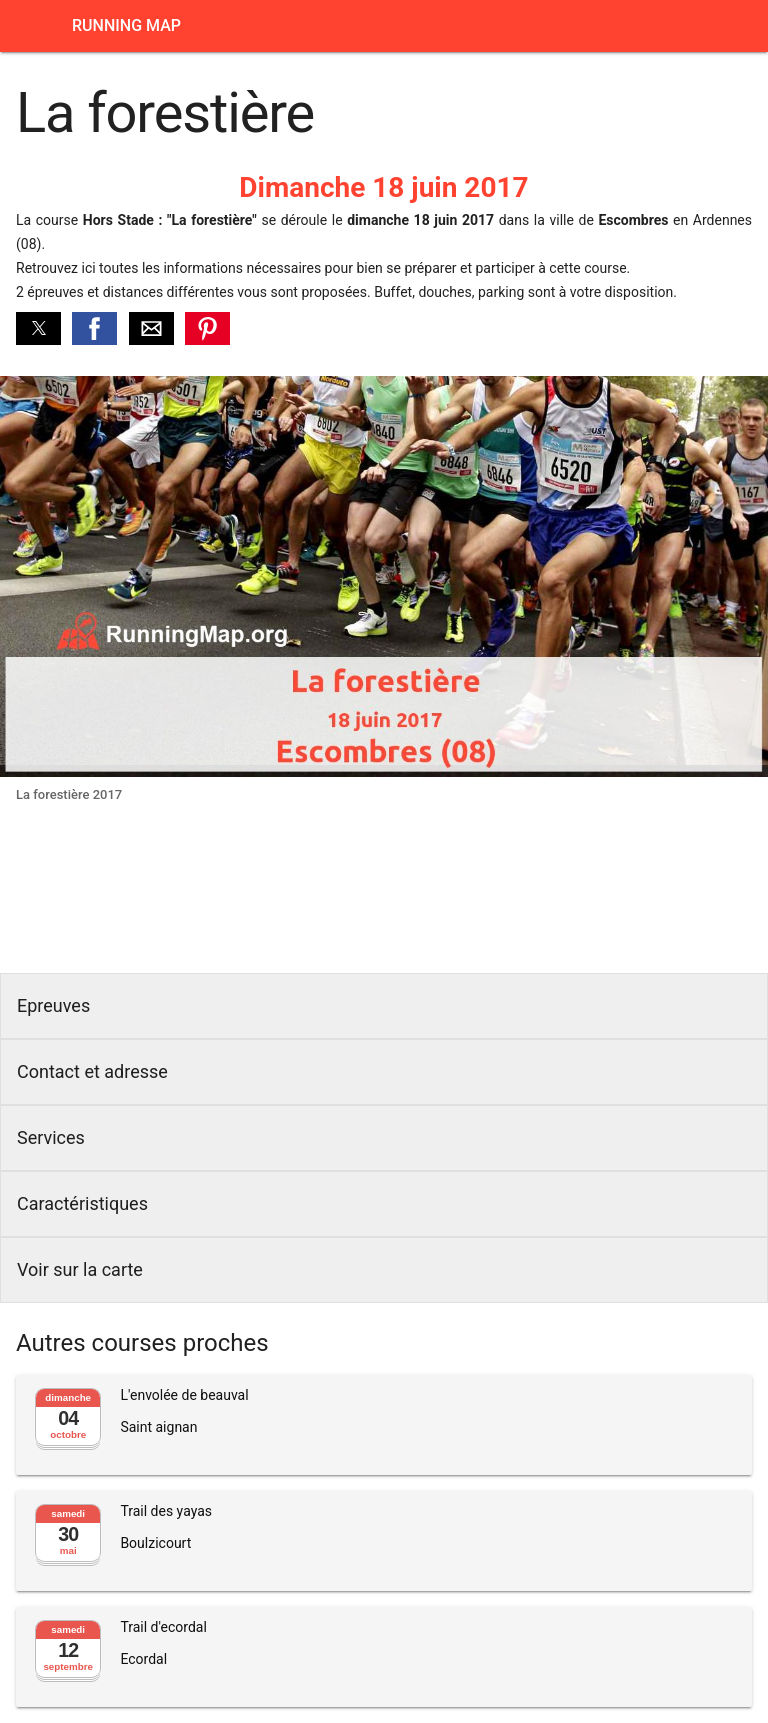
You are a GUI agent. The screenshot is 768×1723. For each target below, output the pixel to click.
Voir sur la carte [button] (80, 1269)
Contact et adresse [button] (92, 1071)
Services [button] (51, 1137)
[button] (38, 328)
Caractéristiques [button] (82, 1203)
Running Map (126, 25)
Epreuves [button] (53, 1005)
